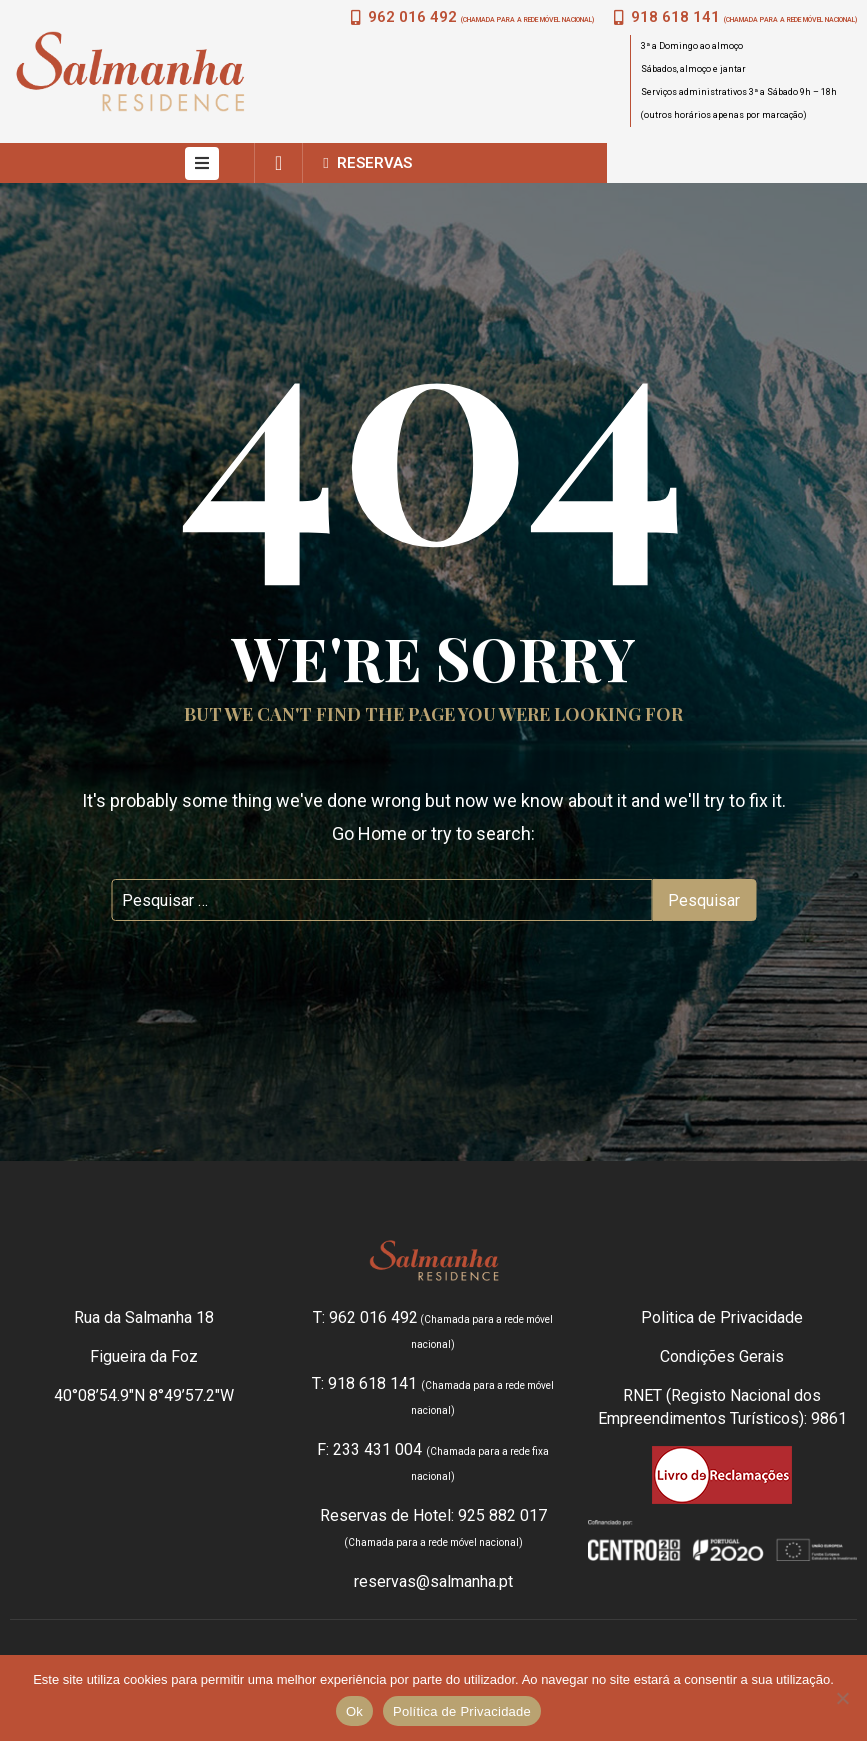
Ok (354, 1711)
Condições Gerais (722, 1356)
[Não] (842, 1698)
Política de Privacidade (462, 1711)
